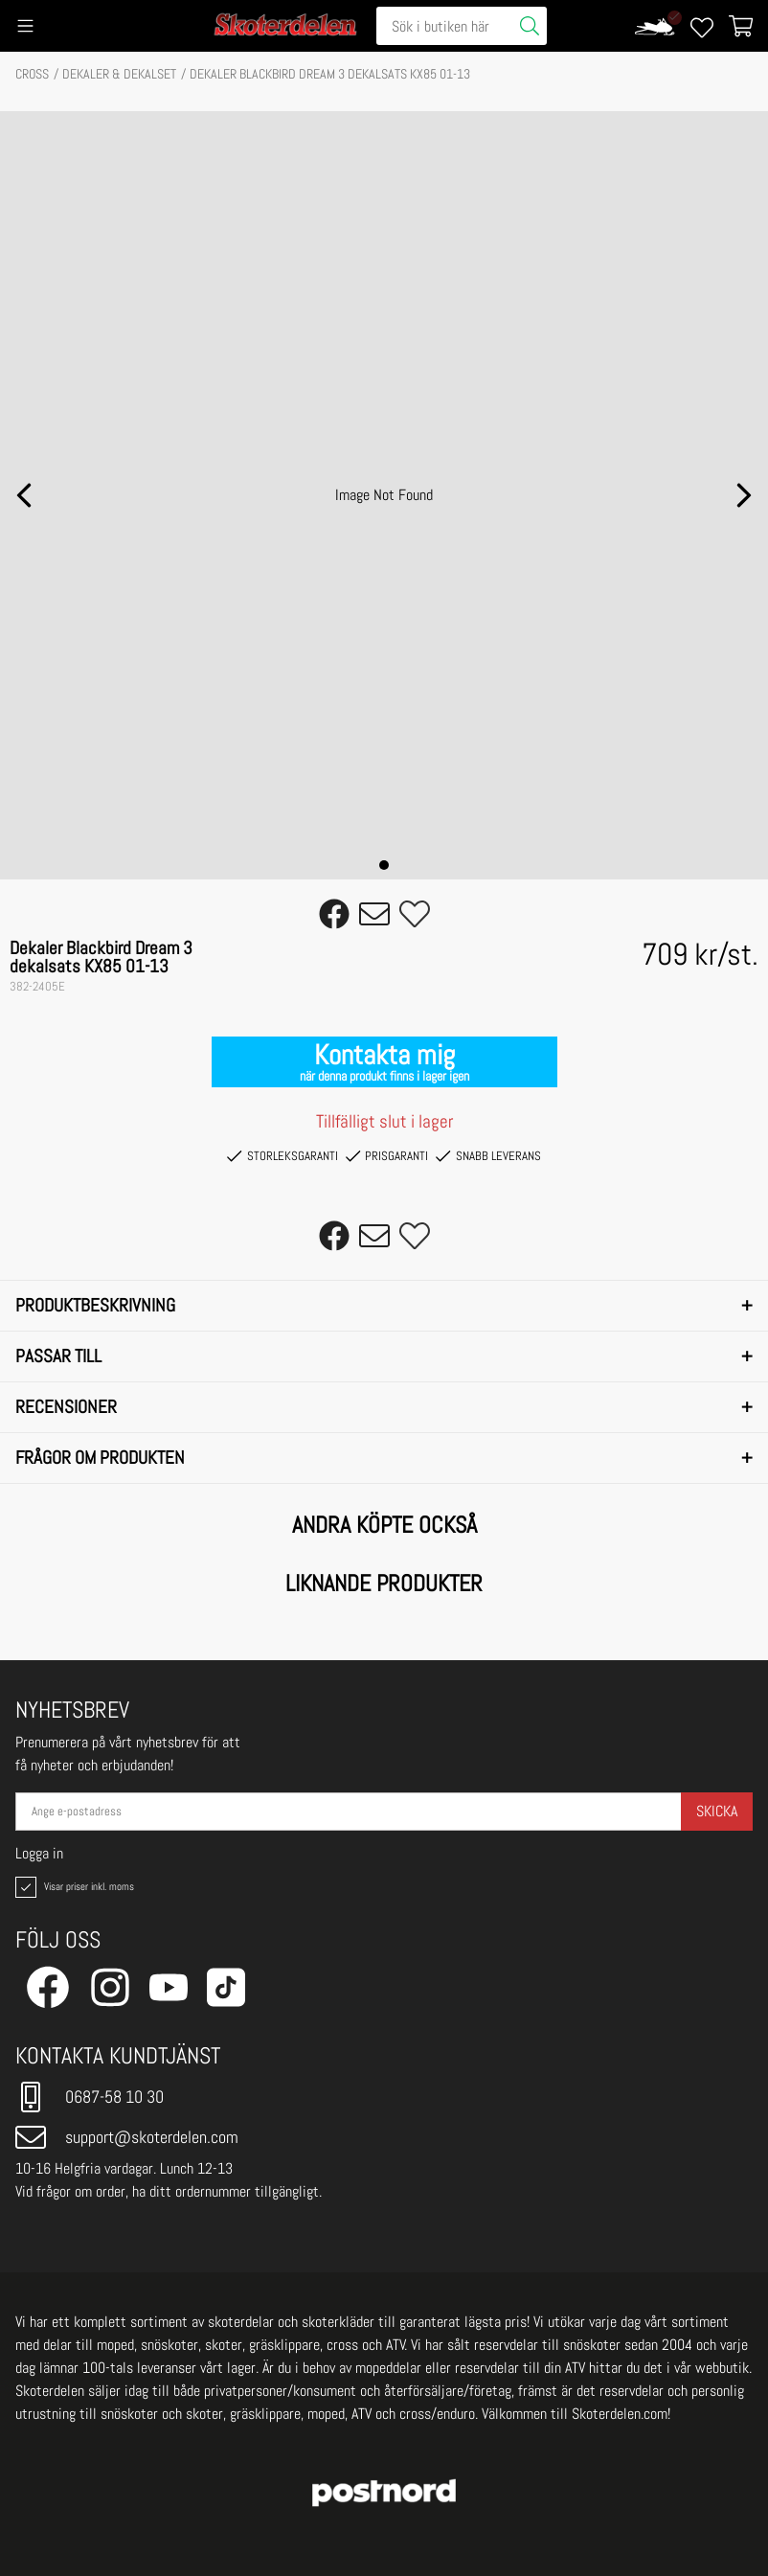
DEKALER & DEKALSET (119, 73)
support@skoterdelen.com (126, 2137)
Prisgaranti (387, 1156)
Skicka (716, 1811)
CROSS (32, 73)
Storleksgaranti (282, 1156)
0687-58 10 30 (89, 2097)
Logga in (39, 1853)
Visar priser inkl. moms (72, 1887)
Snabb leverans (488, 1156)
